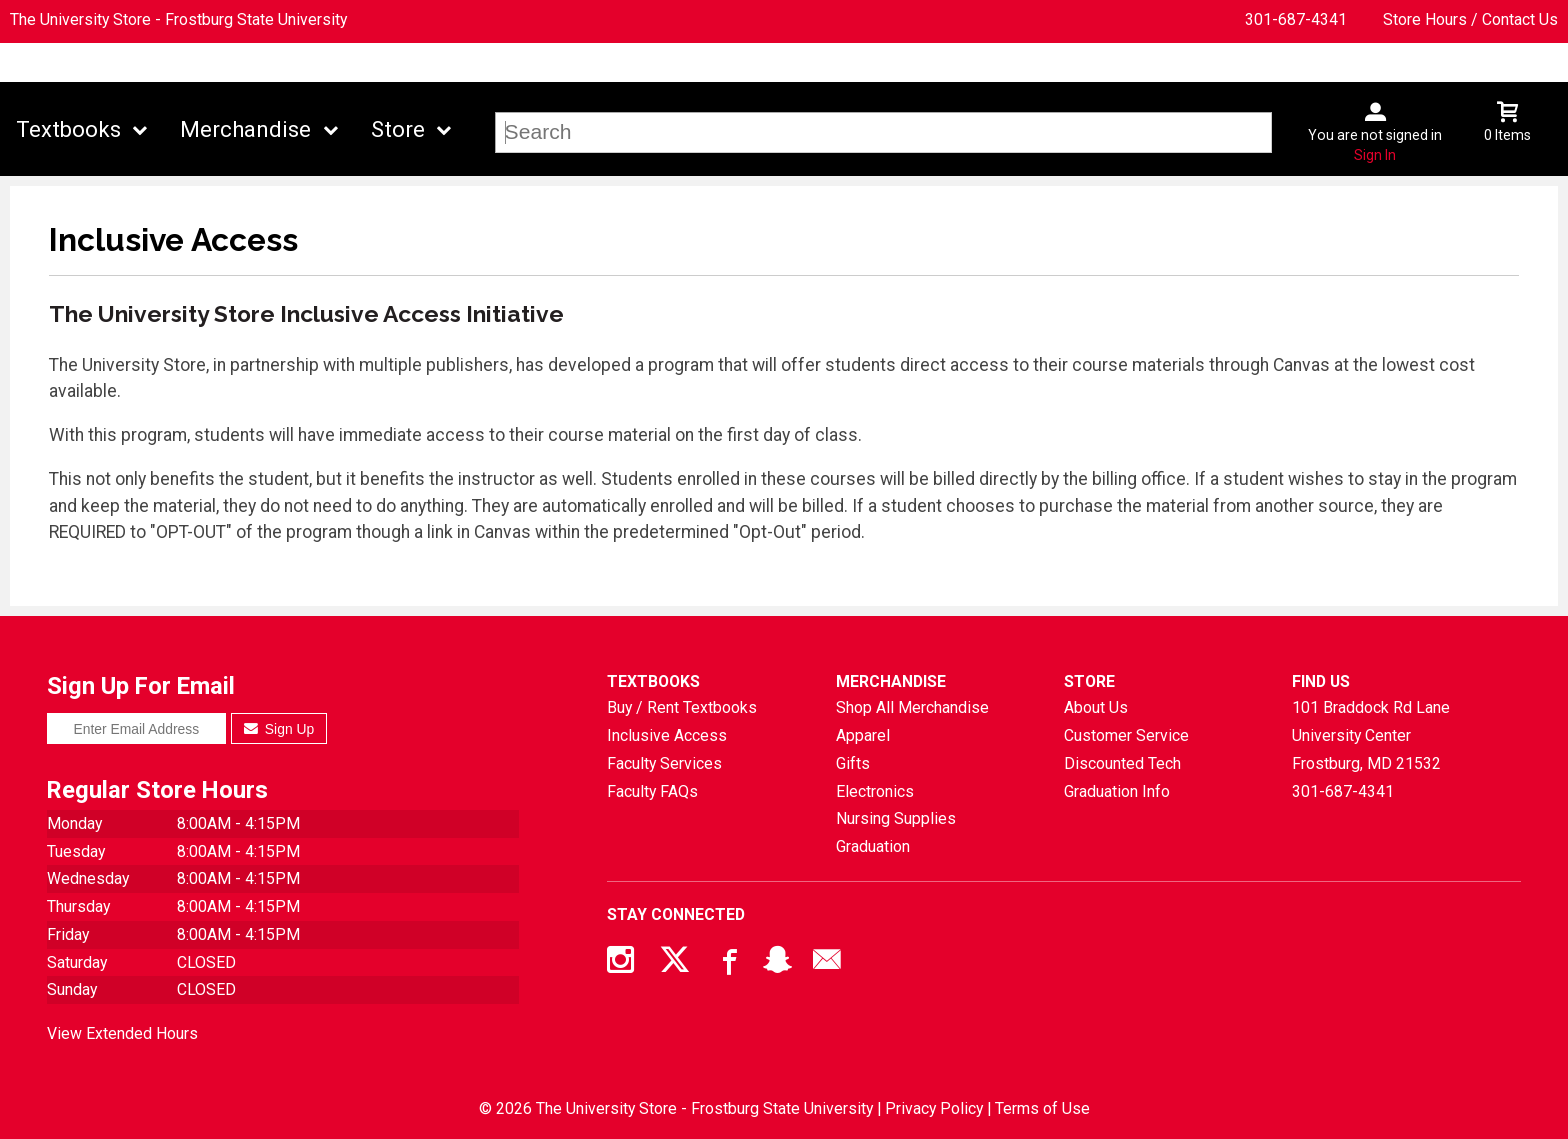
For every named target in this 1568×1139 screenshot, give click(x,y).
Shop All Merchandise (912, 707)
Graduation (873, 846)
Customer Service (1126, 735)
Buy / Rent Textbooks (682, 707)
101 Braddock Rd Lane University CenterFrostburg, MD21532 (1371, 735)
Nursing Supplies (896, 818)
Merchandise (245, 129)
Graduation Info (1117, 791)
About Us (1096, 707)
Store (398, 129)
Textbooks (68, 129)
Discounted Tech (1122, 763)
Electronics (875, 791)
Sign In (1375, 155)
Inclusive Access (667, 735)
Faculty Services (664, 763)
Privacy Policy (934, 1108)
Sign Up (279, 729)
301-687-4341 (1296, 19)
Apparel (863, 735)
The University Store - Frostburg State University (178, 19)
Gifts (853, 763)
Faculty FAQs (652, 791)
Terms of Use (1042, 1108)
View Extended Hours (122, 1033)
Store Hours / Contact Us (1470, 19)
